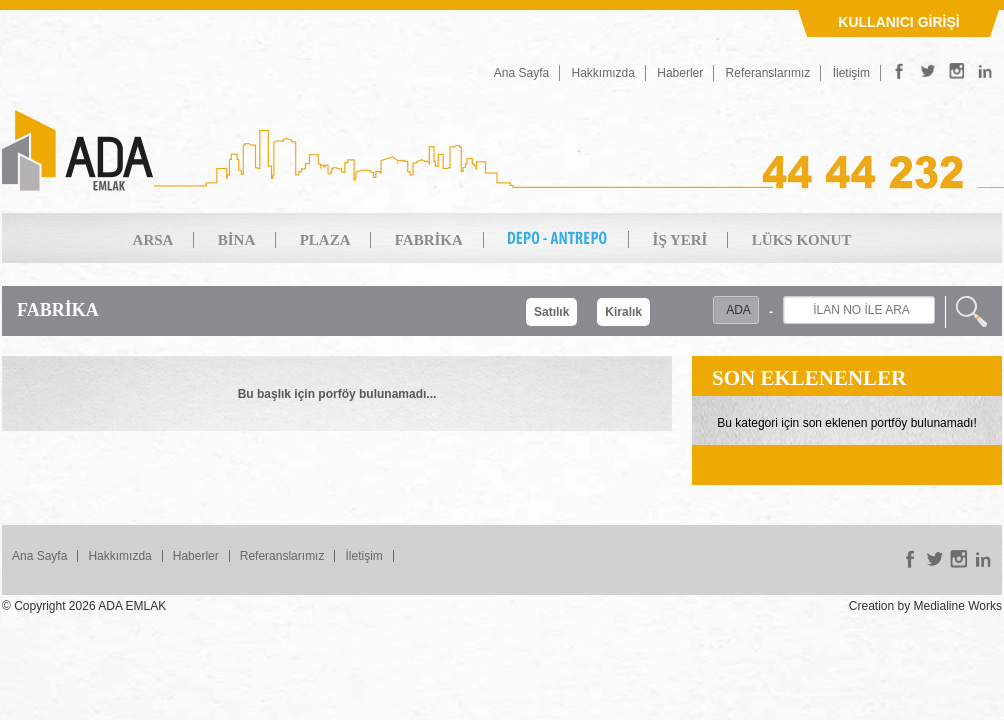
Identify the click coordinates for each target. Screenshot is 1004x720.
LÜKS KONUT (802, 240)
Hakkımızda (603, 73)
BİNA (237, 240)
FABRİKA (429, 240)
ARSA (153, 240)
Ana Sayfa (521, 73)
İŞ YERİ (680, 240)
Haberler (680, 73)
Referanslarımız (768, 73)
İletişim (851, 73)
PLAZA (325, 240)
